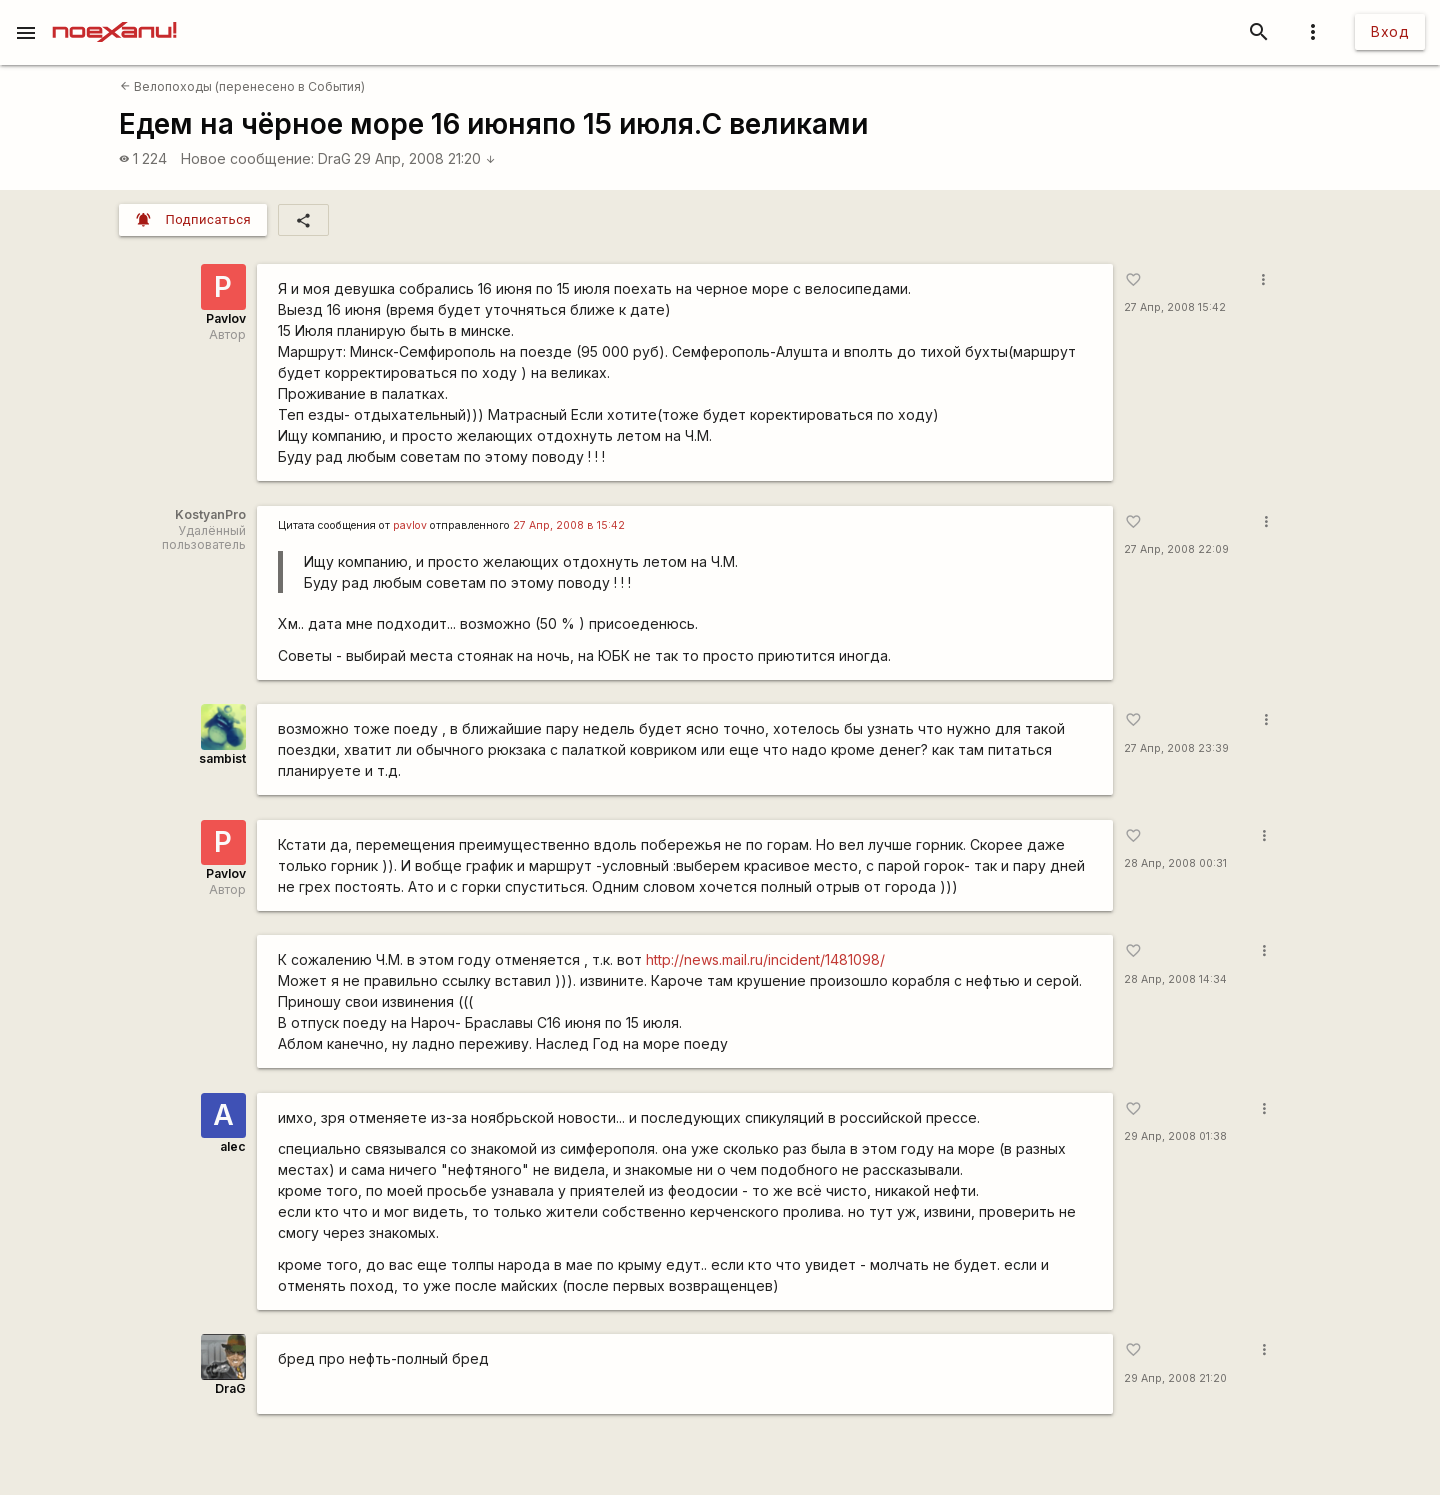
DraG (334, 158)
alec (233, 1146)
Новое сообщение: (247, 158)
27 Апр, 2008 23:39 (1176, 748)
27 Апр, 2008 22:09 (1176, 549)
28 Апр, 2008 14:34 (1175, 979)
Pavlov (226, 318)
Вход (1390, 31)
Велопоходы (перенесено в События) (242, 86)
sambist (222, 758)
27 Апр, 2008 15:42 (1175, 307)
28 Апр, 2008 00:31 (1175, 863)
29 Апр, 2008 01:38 (1175, 1136)
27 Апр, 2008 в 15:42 (569, 525)
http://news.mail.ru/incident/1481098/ (765, 959)
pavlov (410, 525)
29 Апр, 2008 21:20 (425, 158)
